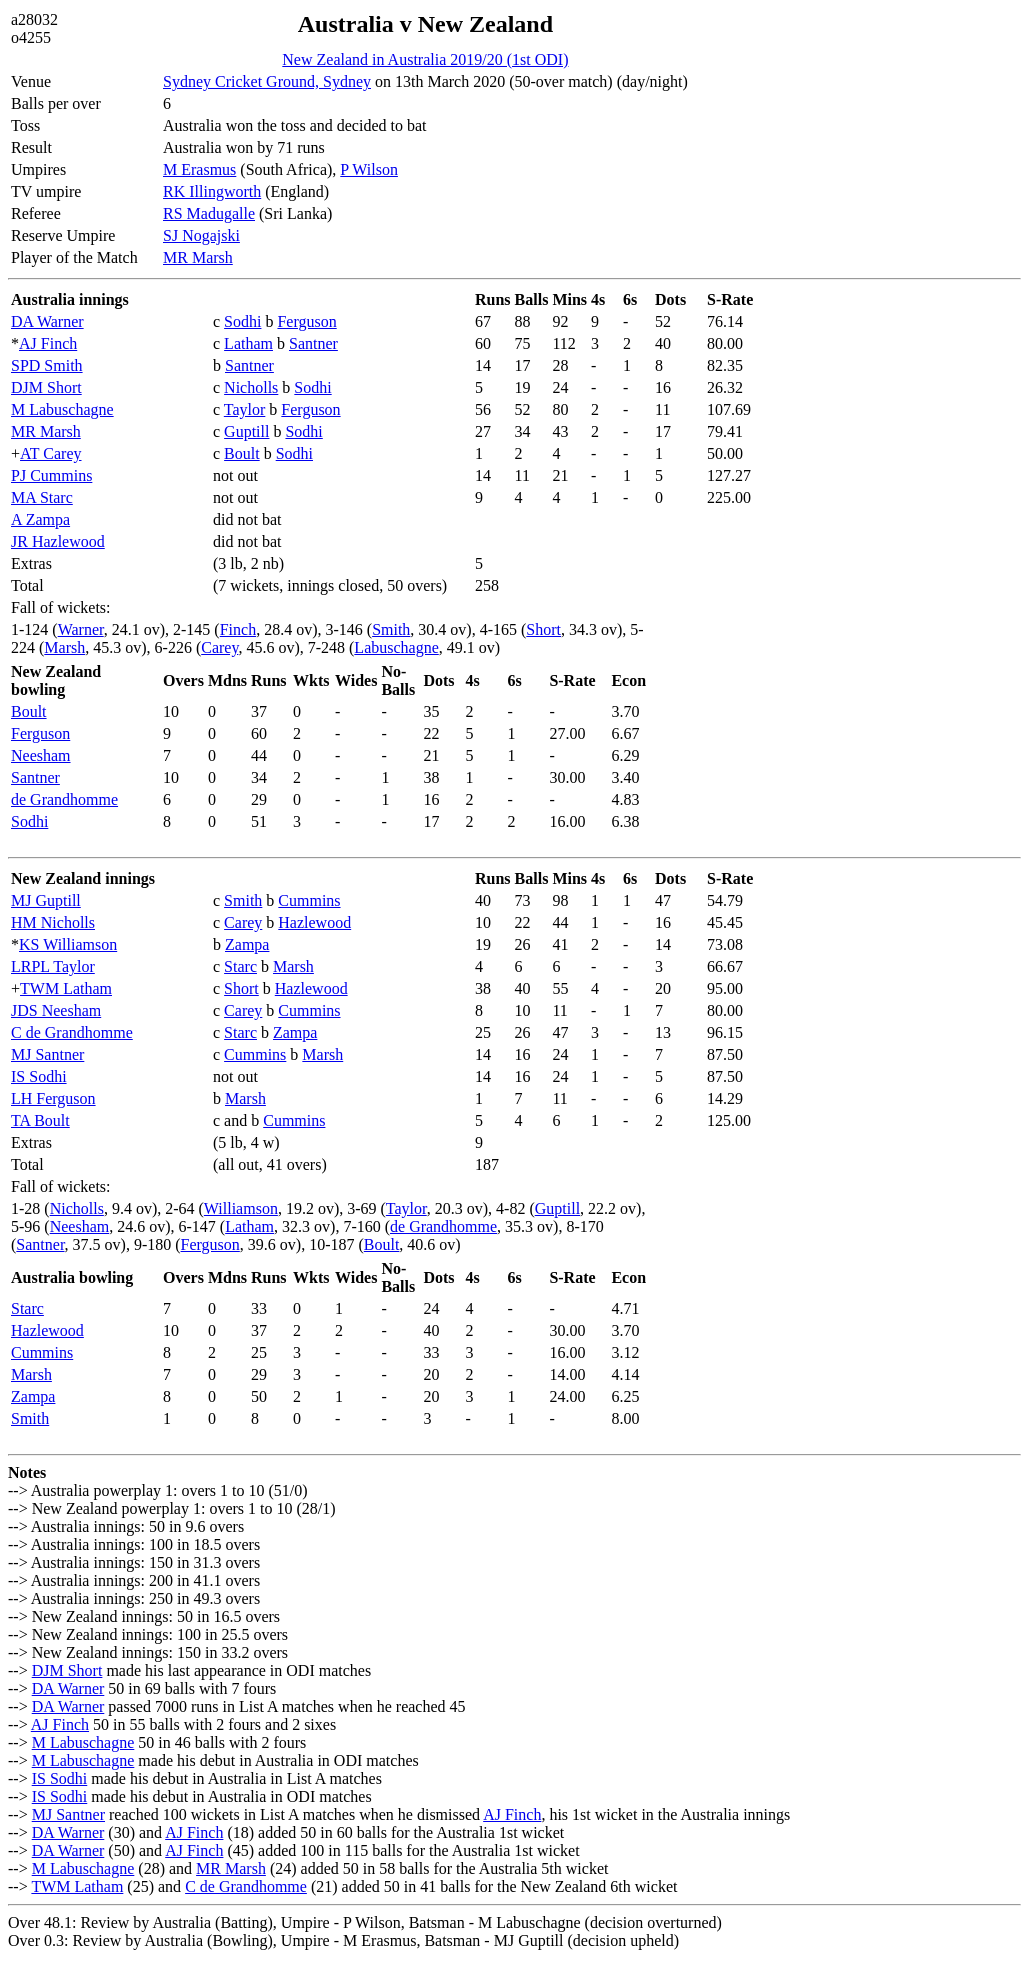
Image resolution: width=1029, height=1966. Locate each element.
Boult (242, 453)
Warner (81, 629)
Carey (219, 647)
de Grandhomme (64, 799)
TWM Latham (66, 988)
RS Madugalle (209, 213)
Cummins (309, 900)
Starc (240, 966)
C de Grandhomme (72, 1032)
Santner (313, 343)
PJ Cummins (51, 475)
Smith (391, 629)
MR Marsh (198, 257)
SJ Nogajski (201, 235)
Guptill (246, 431)
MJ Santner (47, 1054)
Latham (248, 343)
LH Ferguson (53, 1098)
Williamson (241, 1208)
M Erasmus (199, 169)
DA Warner (47, 321)
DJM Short (46, 387)
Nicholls (251, 387)
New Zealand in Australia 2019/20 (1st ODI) (425, 59)
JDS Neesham (56, 1010)
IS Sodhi (39, 1076)
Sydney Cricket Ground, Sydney (267, 81)
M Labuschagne (62, 409)
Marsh (64, 647)
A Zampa (40, 519)
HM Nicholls (53, 922)
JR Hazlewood (58, 541)
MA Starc (42, 497)
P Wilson (369, 169)
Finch (238, 629)
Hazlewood (314, 922)
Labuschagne (396, 647)
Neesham (41, 755)
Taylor (245, 409)
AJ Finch (48, 343)
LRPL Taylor (53, 966)
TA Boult (40, 1120)
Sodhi (242, 321)
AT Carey (50, 453)
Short (543, 629)
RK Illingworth (212, 191)
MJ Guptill (46, 900)
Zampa (247, 944)
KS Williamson (68, 944)
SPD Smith (47, 365)
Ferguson (306, 321)
